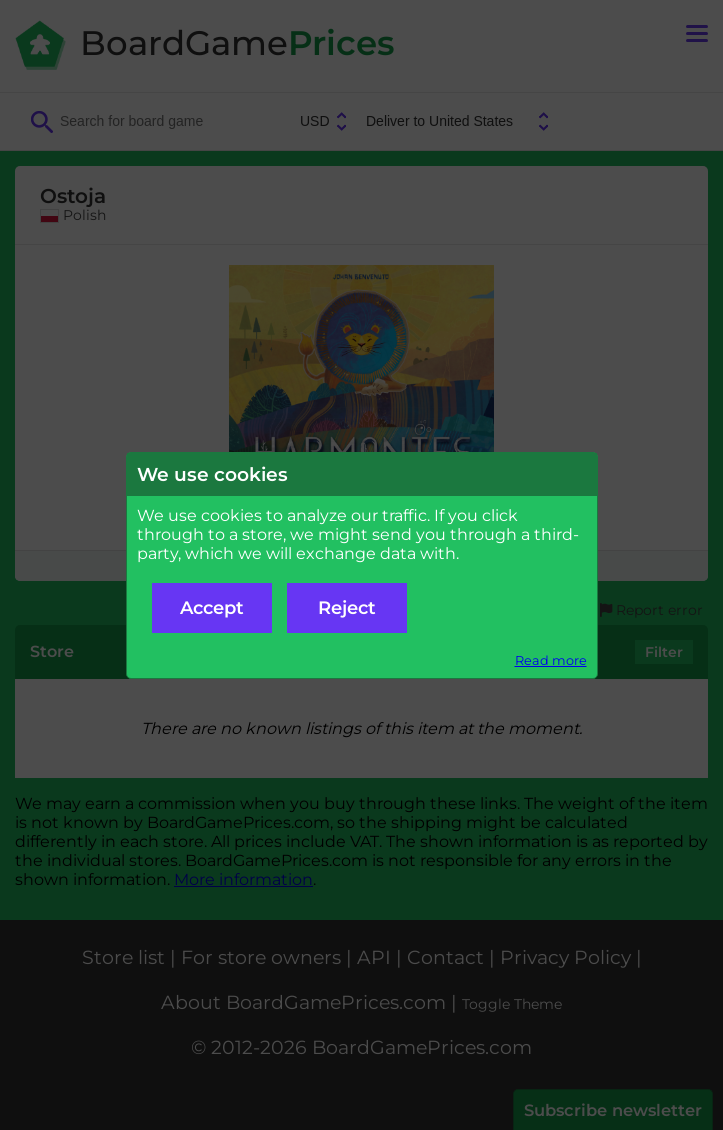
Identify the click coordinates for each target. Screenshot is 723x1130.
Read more (551, 660)
